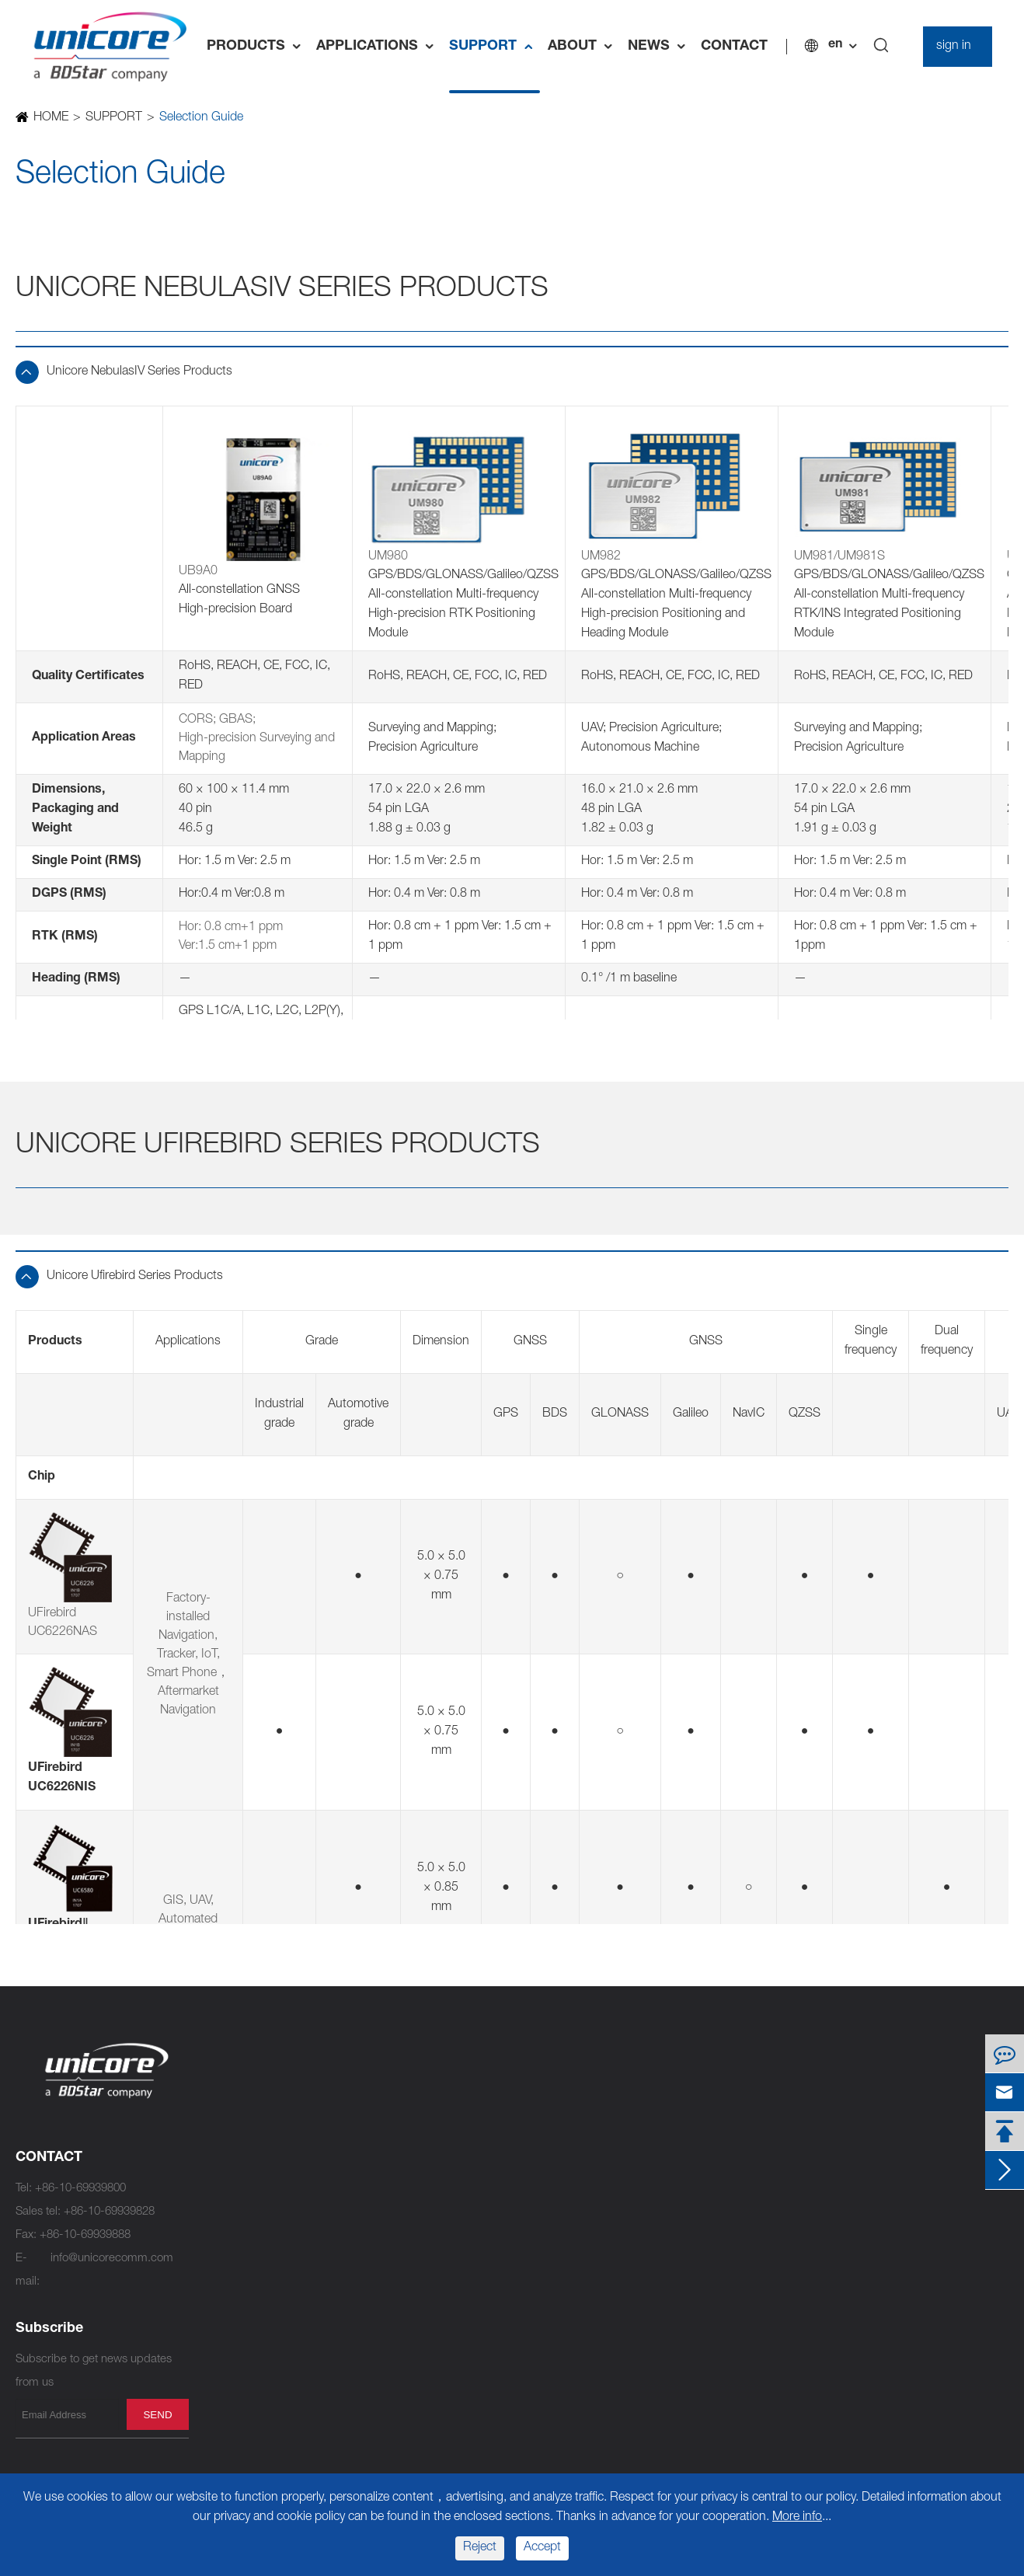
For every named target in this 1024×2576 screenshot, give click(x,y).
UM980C (226, 2184)
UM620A (404, 2114)
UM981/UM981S (246, 2230)
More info (797, 2518)
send (157, 2415)
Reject (479, 2548)
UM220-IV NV (416, 2277)
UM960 (222, 2207)
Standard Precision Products (478, 2060)
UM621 (400, 2184)
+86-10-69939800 (80, 2188)
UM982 (222, 2114)
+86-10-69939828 (109, 2212)
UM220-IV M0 (417, 2324)
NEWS (660, 46)
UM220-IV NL (416, 2300)
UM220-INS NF (420, 2254)
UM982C (226, 2137)
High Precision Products (285, 2060)
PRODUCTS (257, 46)
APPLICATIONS (378, 46)
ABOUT (584, 46)
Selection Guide (200, 118)
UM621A (404, 2160)
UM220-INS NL (420, 2230)
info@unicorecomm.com (112, 2258)
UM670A (226, 2324)
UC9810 (225, 2091)
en (835, 45)
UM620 (400, 2137)
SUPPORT (494, 46)
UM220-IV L (412, 2347)
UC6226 (402, 2207)
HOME (50, 118)
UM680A (226, 2300)
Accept (542, 2548)
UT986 (220, 2254)
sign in (953, 46)
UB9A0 (221, 2347)
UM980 (222, 2160)
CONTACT (734, 47)
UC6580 (402, 2091)
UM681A (226, 2277)
